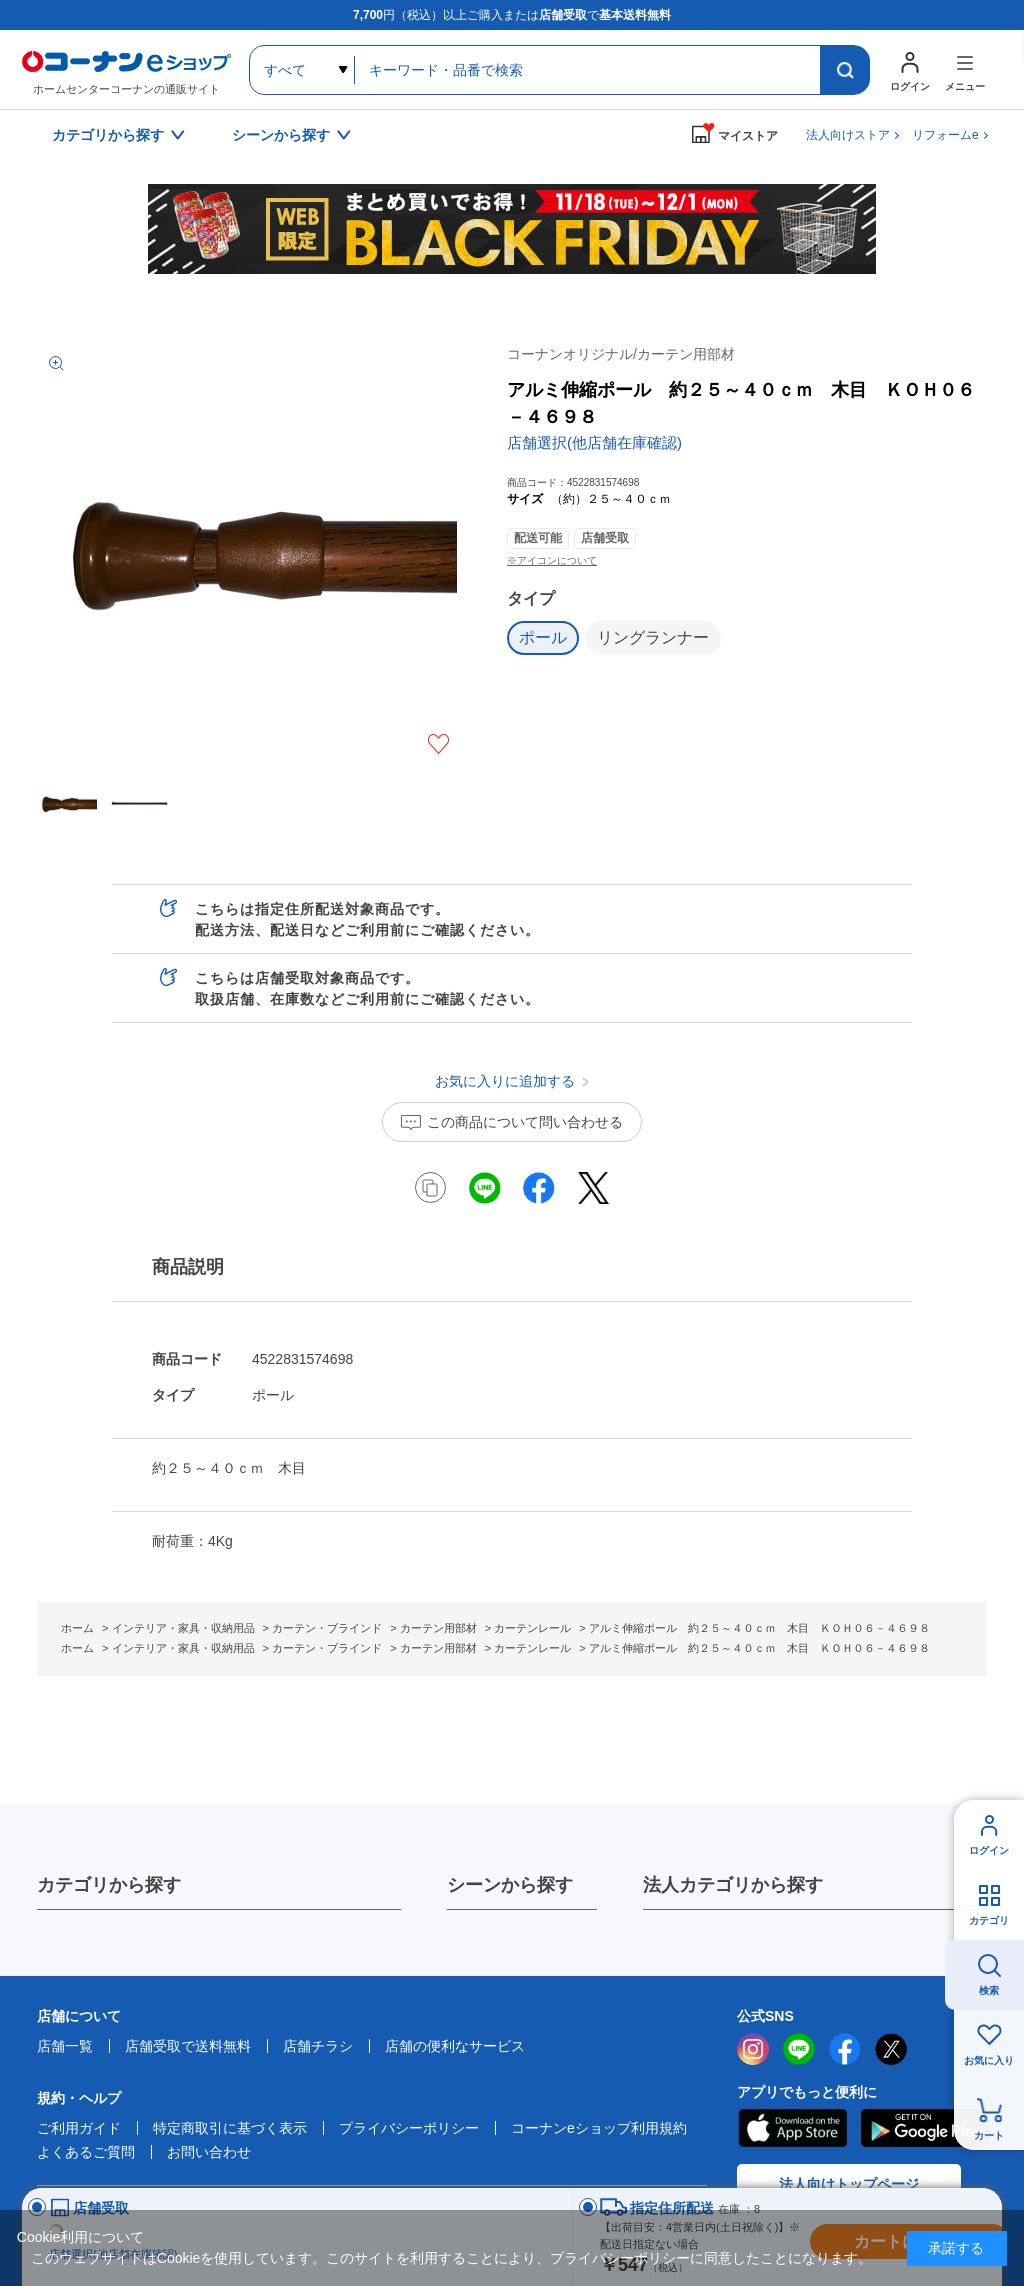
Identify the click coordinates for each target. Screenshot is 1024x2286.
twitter (891, 2049)
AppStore (792, 2128)
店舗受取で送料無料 (188, 2046)
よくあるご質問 (86, 2152)
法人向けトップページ (849, 2184)
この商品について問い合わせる (525, 1122)
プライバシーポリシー (409, 2128)
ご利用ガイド (79, 2128)
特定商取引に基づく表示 (230, 2128)
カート (989, 2135)
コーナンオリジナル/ (621, 354)
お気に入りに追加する (438, 744)
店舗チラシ (318, 2046)
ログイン (989, 1850)
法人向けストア (848, 135)
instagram (753, 2049)
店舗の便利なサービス (455, 2046)
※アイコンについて (552, 560)
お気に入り (989, 2060)
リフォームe (945, 135)
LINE (799, 2049)
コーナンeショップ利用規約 (599, 2128)
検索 (989, 1990)
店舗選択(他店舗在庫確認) (594, 442)
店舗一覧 (65, 2046)
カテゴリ (989, 1920)
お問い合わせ (209, 2152)
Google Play (925, 2128)
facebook (845, 2049)
